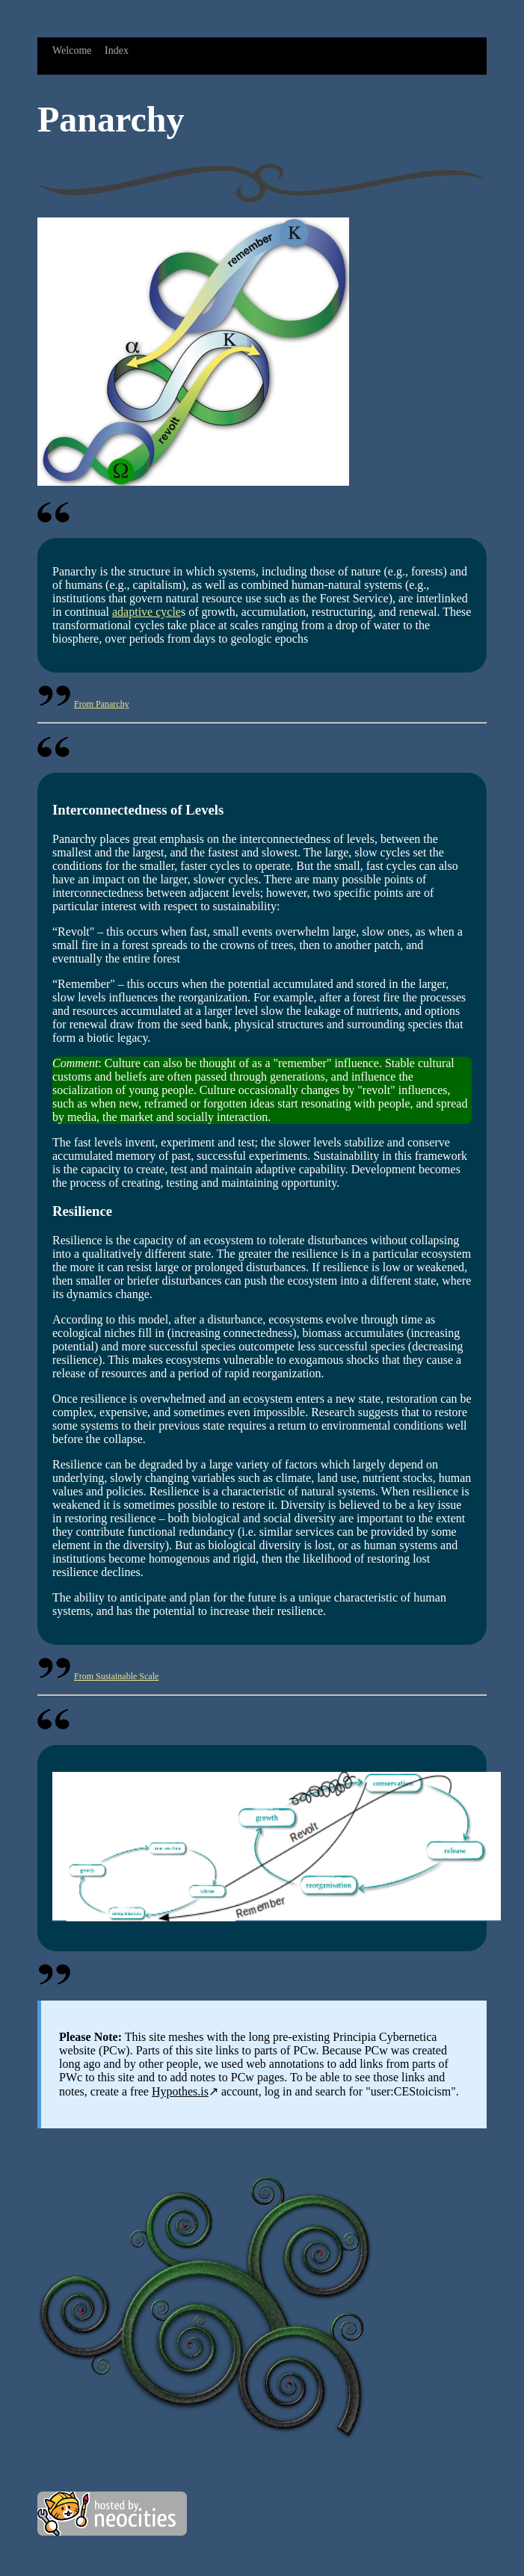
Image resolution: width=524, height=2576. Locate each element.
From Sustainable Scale (116, 1676)
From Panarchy (101, 704)
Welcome (72, 50)
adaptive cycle (146, 611)
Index (117, 50)
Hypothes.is (180, 2091)
